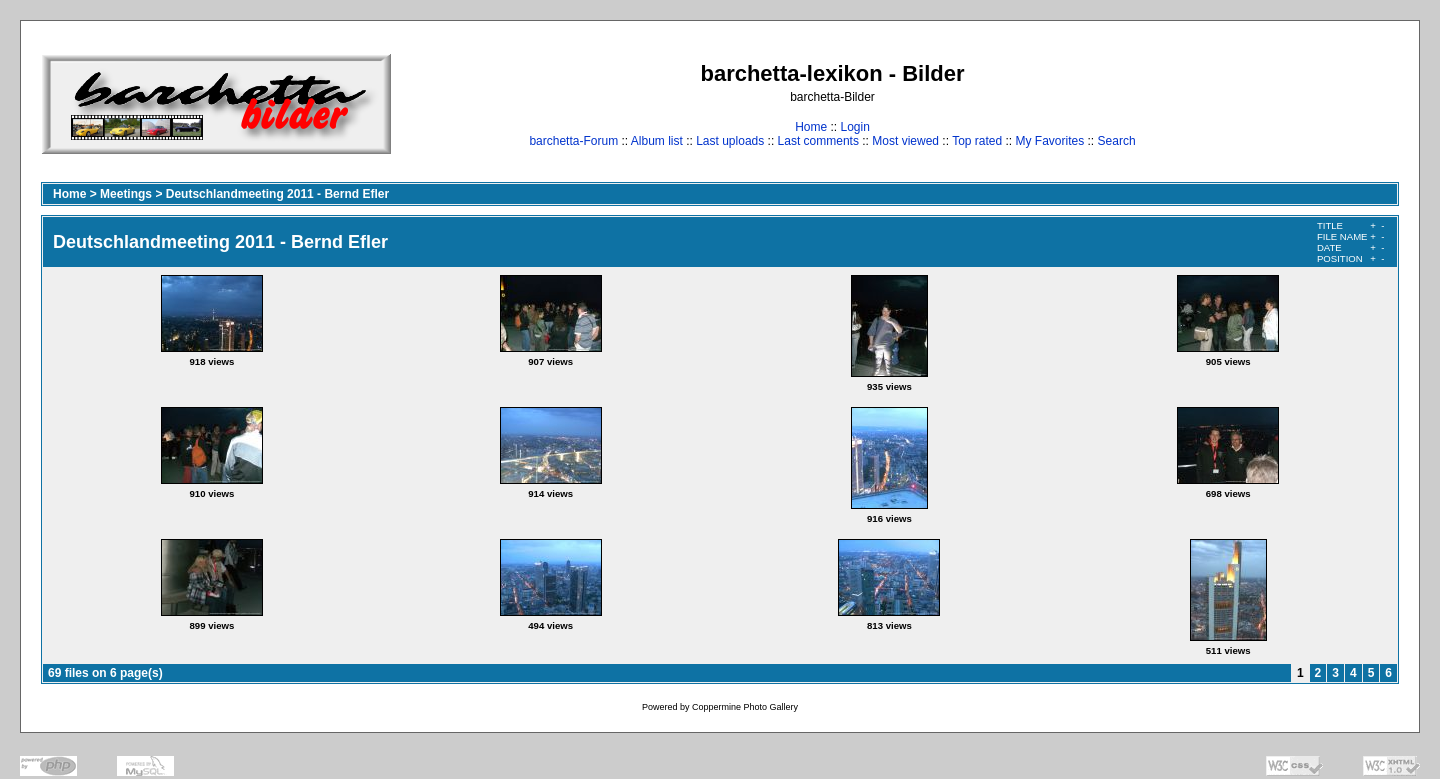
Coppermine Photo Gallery (745, 707)
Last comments (818, 141)
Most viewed (905, 141)
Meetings (126, 194)
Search (1117, 141)
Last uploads (730, 141)
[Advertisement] (1336, 103)
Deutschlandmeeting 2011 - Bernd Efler (277, 194)
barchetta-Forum (573, 141)
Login (854, 127)
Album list (657, 141)
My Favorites (1050, 141)
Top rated (977, 141)
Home (811, 127)
